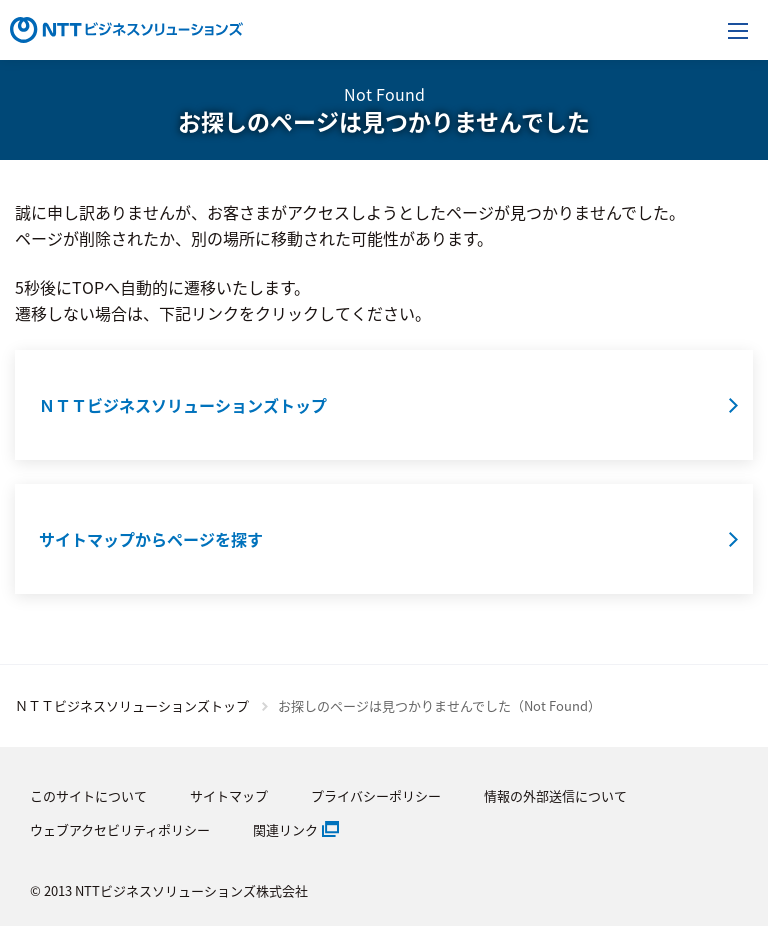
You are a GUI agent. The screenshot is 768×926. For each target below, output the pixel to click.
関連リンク (285, 829)
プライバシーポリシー (376, 795)
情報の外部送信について (555, 795)
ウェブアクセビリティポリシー (120, 829)
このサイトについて (88, 795)
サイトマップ (229, 795)
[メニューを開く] (738, 30)
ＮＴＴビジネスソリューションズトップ (132, 705)
